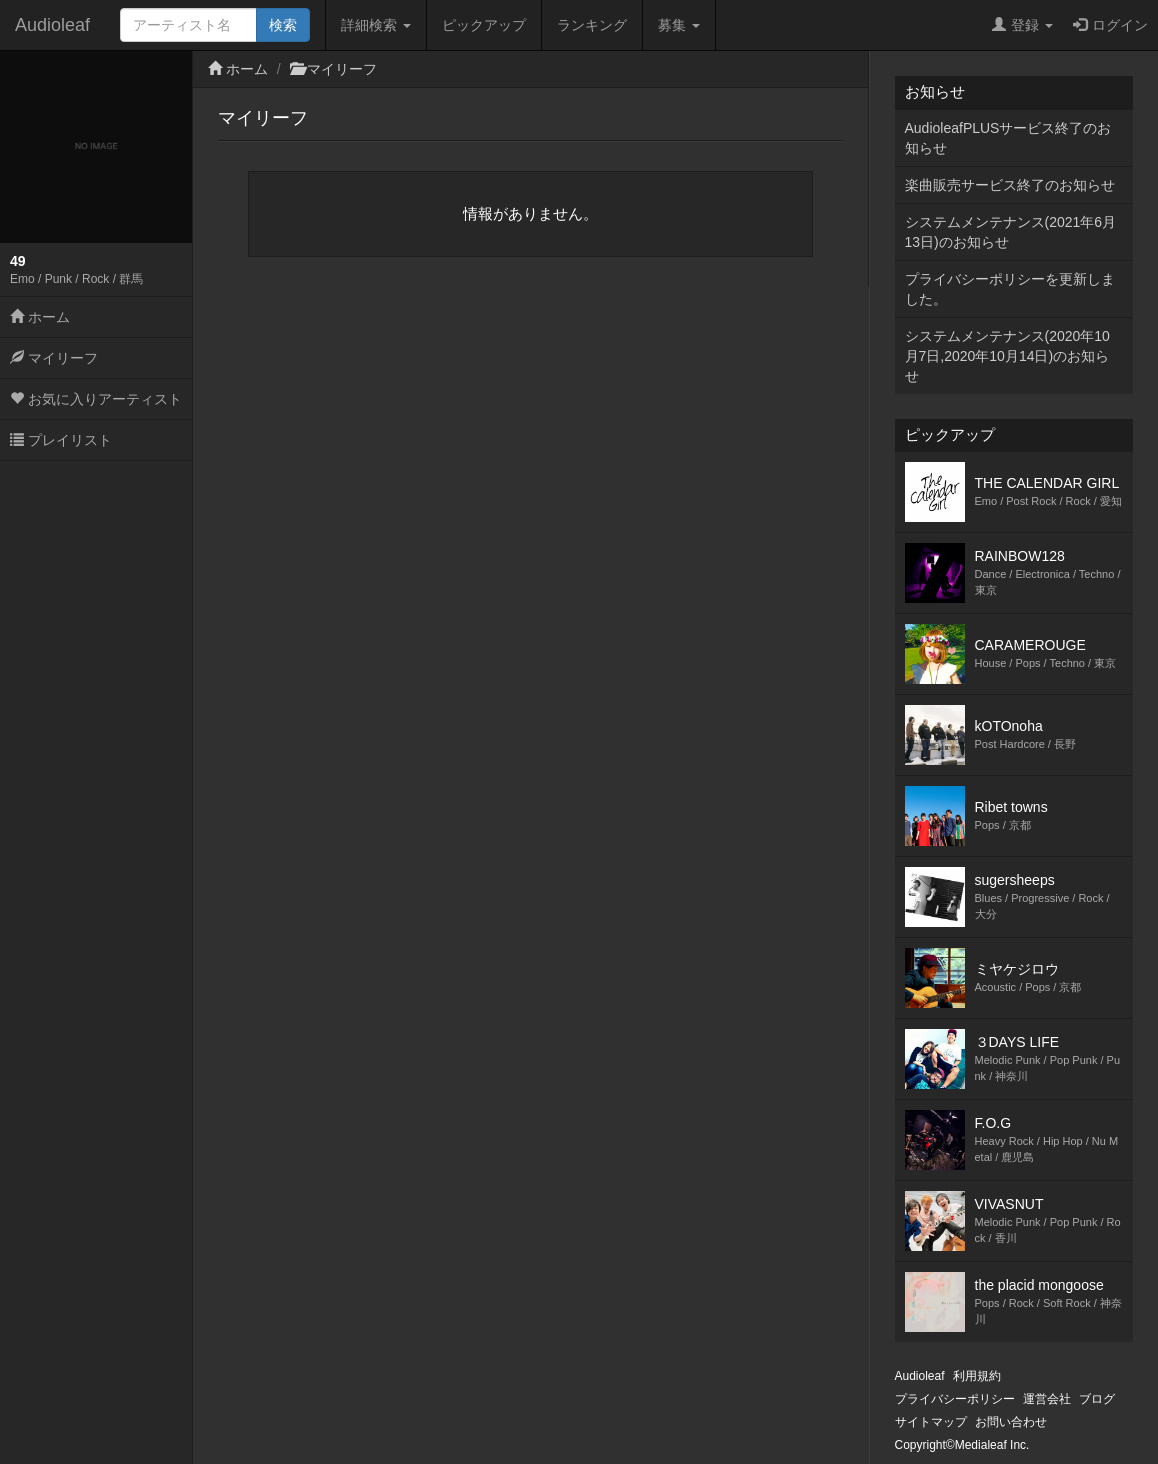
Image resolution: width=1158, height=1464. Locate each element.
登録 (1022, 25)
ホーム (40, 317)
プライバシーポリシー (955, 1399)
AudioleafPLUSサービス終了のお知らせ (1008, 138)
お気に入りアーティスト (96, 399)
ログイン (1110, 25)
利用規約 (977, 1376)
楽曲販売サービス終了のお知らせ (1010, 185)
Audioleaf (52, 25)
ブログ (1097, 1399)
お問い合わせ (1011, 1422)
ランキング (592, 25)
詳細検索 (376, 25)
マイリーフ (54, 358)
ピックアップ (484, 25)
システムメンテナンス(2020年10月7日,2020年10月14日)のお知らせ (1007, 356)
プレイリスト (61, 440)
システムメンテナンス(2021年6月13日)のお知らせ (1011, 232)
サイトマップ (931, 1422)
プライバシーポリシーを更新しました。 (1010, 289)
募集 (679, 25)
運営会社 (1047, 1399)
